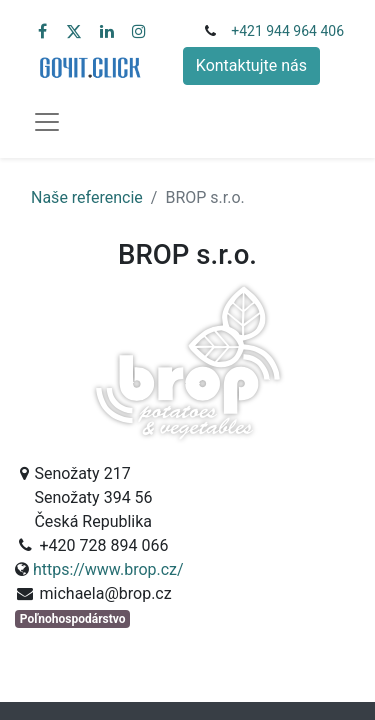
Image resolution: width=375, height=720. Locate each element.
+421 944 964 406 (287, 31)
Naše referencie (87, 197)
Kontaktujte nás (251, 65)
